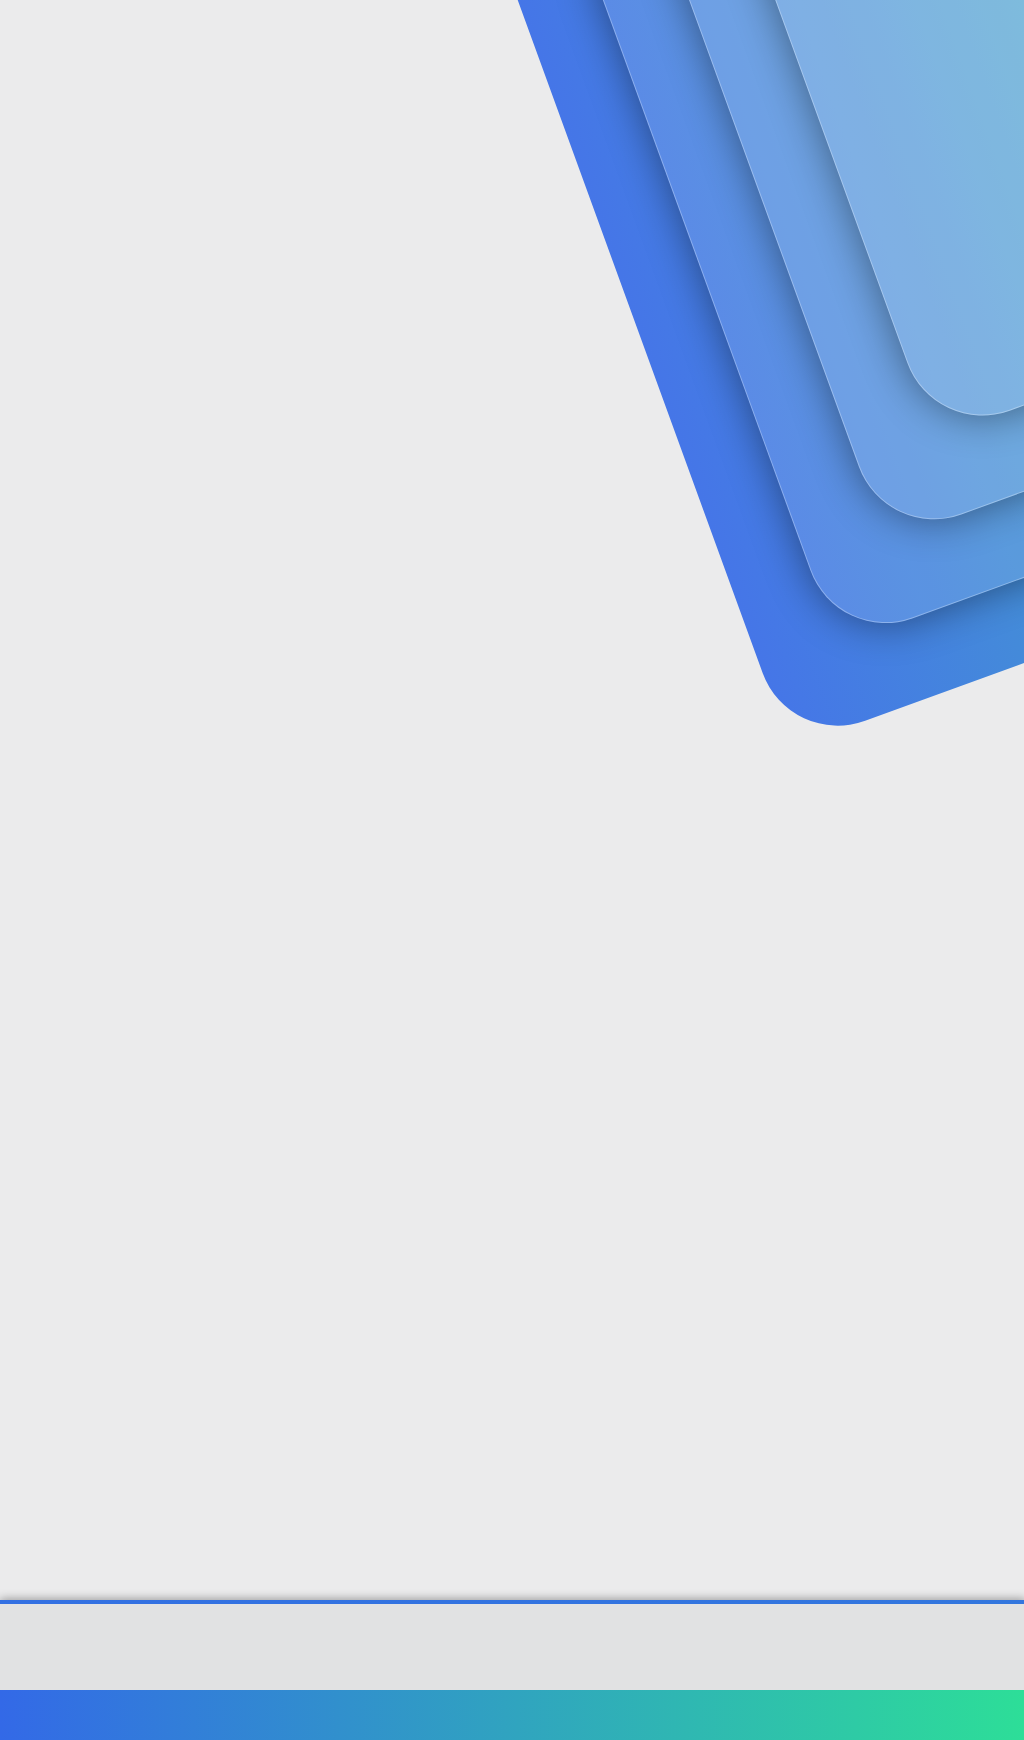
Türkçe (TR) (64, 1714)
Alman (251, 1220)
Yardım (871, 1714)
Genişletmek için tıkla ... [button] (601, 719)
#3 (992, 1150)
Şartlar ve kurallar (651, 1714)
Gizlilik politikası (778, 1714)
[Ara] (751, 40)
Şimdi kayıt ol (924, 166)
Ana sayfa (943, 1714)
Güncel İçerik (548, 40)
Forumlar (409, 40)
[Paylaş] (966, 493)
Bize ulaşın (541, 1714)
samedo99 (57, 451)
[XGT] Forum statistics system (512, 1672)
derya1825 (276, 589)
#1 (992, 492)
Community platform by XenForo (512, 1656)
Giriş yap (784, 166)
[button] (473, 40)
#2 (991, 885)
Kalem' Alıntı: (271, 552)
